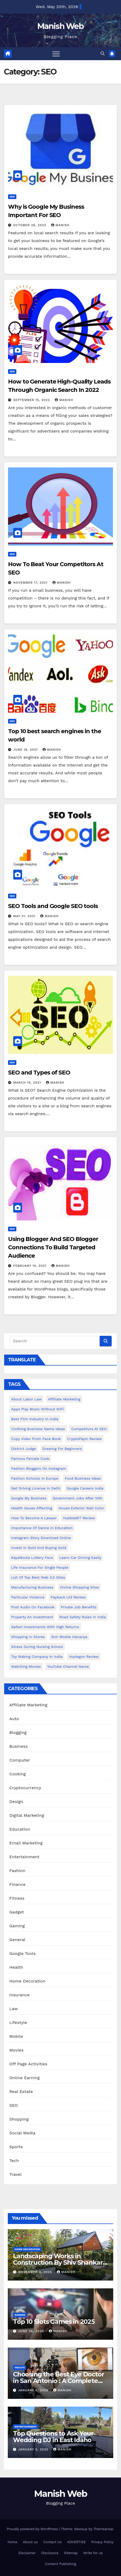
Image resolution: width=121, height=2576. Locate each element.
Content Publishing (60, 2564)
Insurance (19, 1994)
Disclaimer (27, 2553)
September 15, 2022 (32, 400)
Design (16, 1801)
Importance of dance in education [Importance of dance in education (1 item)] (41, 1528)
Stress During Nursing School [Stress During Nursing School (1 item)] (37, 1647)
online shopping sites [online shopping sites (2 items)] (79, 1587)
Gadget (16, 1912)
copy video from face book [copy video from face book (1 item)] (36, 1439)
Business (18, 1746)
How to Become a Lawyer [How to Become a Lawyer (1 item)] (34, 1518)
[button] (102, 53)
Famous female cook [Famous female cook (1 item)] (30, 1458)
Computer (19, 1760)
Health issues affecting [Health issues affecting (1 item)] (31, 1508)
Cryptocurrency (25, 1787)
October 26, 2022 (30, 225)
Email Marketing (26, 1842)
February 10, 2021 (30, 1266)
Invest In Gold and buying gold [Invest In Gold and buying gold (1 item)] (38, 1548)
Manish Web (60, 26)
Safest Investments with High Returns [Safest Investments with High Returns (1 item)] (45, 1627)
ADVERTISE (76, 2542)
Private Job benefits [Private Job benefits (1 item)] (78, 1607)
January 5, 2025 (34, 2390)
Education (19, 1829)
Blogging (17, 1732)
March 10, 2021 (27, 1082)
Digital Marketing (26, 1815)
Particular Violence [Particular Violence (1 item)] (27, 1597)
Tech (14, 2160)
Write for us (93, 2553)
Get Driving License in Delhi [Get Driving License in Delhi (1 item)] (35, 1488)
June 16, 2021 (26, 749)
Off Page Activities (28, 2063)
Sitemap (71, 2553)
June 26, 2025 (31, 2331)
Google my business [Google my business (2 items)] (28, 1498)
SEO (12, 196)
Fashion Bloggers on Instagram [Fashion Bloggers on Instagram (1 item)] (38, 1468)
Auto (14, 1718)
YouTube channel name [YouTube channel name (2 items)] (68, 1666)
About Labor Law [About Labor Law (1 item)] (26, 1399)
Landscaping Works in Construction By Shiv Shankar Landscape (58, 2262)
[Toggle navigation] (56, 53)
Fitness (16, 1898)
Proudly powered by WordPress (33, 2529)
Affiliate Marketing (28, 1704)
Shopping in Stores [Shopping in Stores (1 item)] (28, 1637)
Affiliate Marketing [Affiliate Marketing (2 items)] (64, 1399)
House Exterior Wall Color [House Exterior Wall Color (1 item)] (81, 1508)
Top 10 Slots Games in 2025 (54, 2321)
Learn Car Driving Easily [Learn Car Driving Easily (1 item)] (80, 1557)
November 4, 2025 (35, 2272)
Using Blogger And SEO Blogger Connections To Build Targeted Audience (53, 1247)
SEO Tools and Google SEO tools (53, 906)
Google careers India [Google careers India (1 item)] (85, 1488)
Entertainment (24, 1856)
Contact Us (52, 2542)
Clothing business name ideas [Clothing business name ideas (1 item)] (38, 1429)
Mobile (16, 2036)
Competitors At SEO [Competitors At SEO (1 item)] (88, 1429)
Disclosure (49, 2553)
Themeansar (103, 2529)
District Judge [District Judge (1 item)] (23, 1449)
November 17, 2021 (31, 582)
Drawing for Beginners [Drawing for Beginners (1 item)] (62, 1449)
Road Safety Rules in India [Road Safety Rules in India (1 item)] (82, 1617)
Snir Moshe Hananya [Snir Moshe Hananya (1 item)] (69, 1637)
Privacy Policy (102, 2542)
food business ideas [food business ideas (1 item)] (83, 1478)
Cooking (17, 1773)
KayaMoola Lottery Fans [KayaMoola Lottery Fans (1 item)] (32, 1557)
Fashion (17, 1870)
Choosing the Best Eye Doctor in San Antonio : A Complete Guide (58, 2380)
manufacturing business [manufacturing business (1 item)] (32, 1587)
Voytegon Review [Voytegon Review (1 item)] (84, 1656)
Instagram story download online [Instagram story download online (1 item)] (41, 1538)
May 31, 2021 (25, 916)
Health (16, 1967)
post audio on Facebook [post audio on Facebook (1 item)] (33, 1607)
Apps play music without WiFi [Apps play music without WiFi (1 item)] (37, 1409)
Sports (16, 2146)
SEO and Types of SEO (39, 1072)
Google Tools (22, 1953)
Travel (15, 2174)
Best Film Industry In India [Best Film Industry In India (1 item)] (34, 1419)
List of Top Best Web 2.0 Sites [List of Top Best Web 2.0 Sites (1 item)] (38, 1577)
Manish (60, 225)
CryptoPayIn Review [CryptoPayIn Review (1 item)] (84, 1439)
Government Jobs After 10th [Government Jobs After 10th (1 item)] (77, 1498)
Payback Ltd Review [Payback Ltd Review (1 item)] (68, 1597)
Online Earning (24, 2077)
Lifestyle (18, 2022)
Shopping (19, 2119)
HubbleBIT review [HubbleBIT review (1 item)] (79, 1518)
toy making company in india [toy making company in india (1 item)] (37, 1656)
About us (30, 2542)
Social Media (22, 2132)
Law (13, 2008)
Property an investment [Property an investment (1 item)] (32, 1617)
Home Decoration (27, 1981)
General (17, 1939)
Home (12, 2542)
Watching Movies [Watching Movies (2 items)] (26, 1666)
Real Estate (21, 2091)
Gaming (17, 1925)
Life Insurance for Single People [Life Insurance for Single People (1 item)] (39, 1567)
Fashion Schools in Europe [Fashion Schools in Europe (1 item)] (34, 1478)
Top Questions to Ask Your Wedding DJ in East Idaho (53, 2437)
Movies (16, 2050)
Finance (17, 1884)
